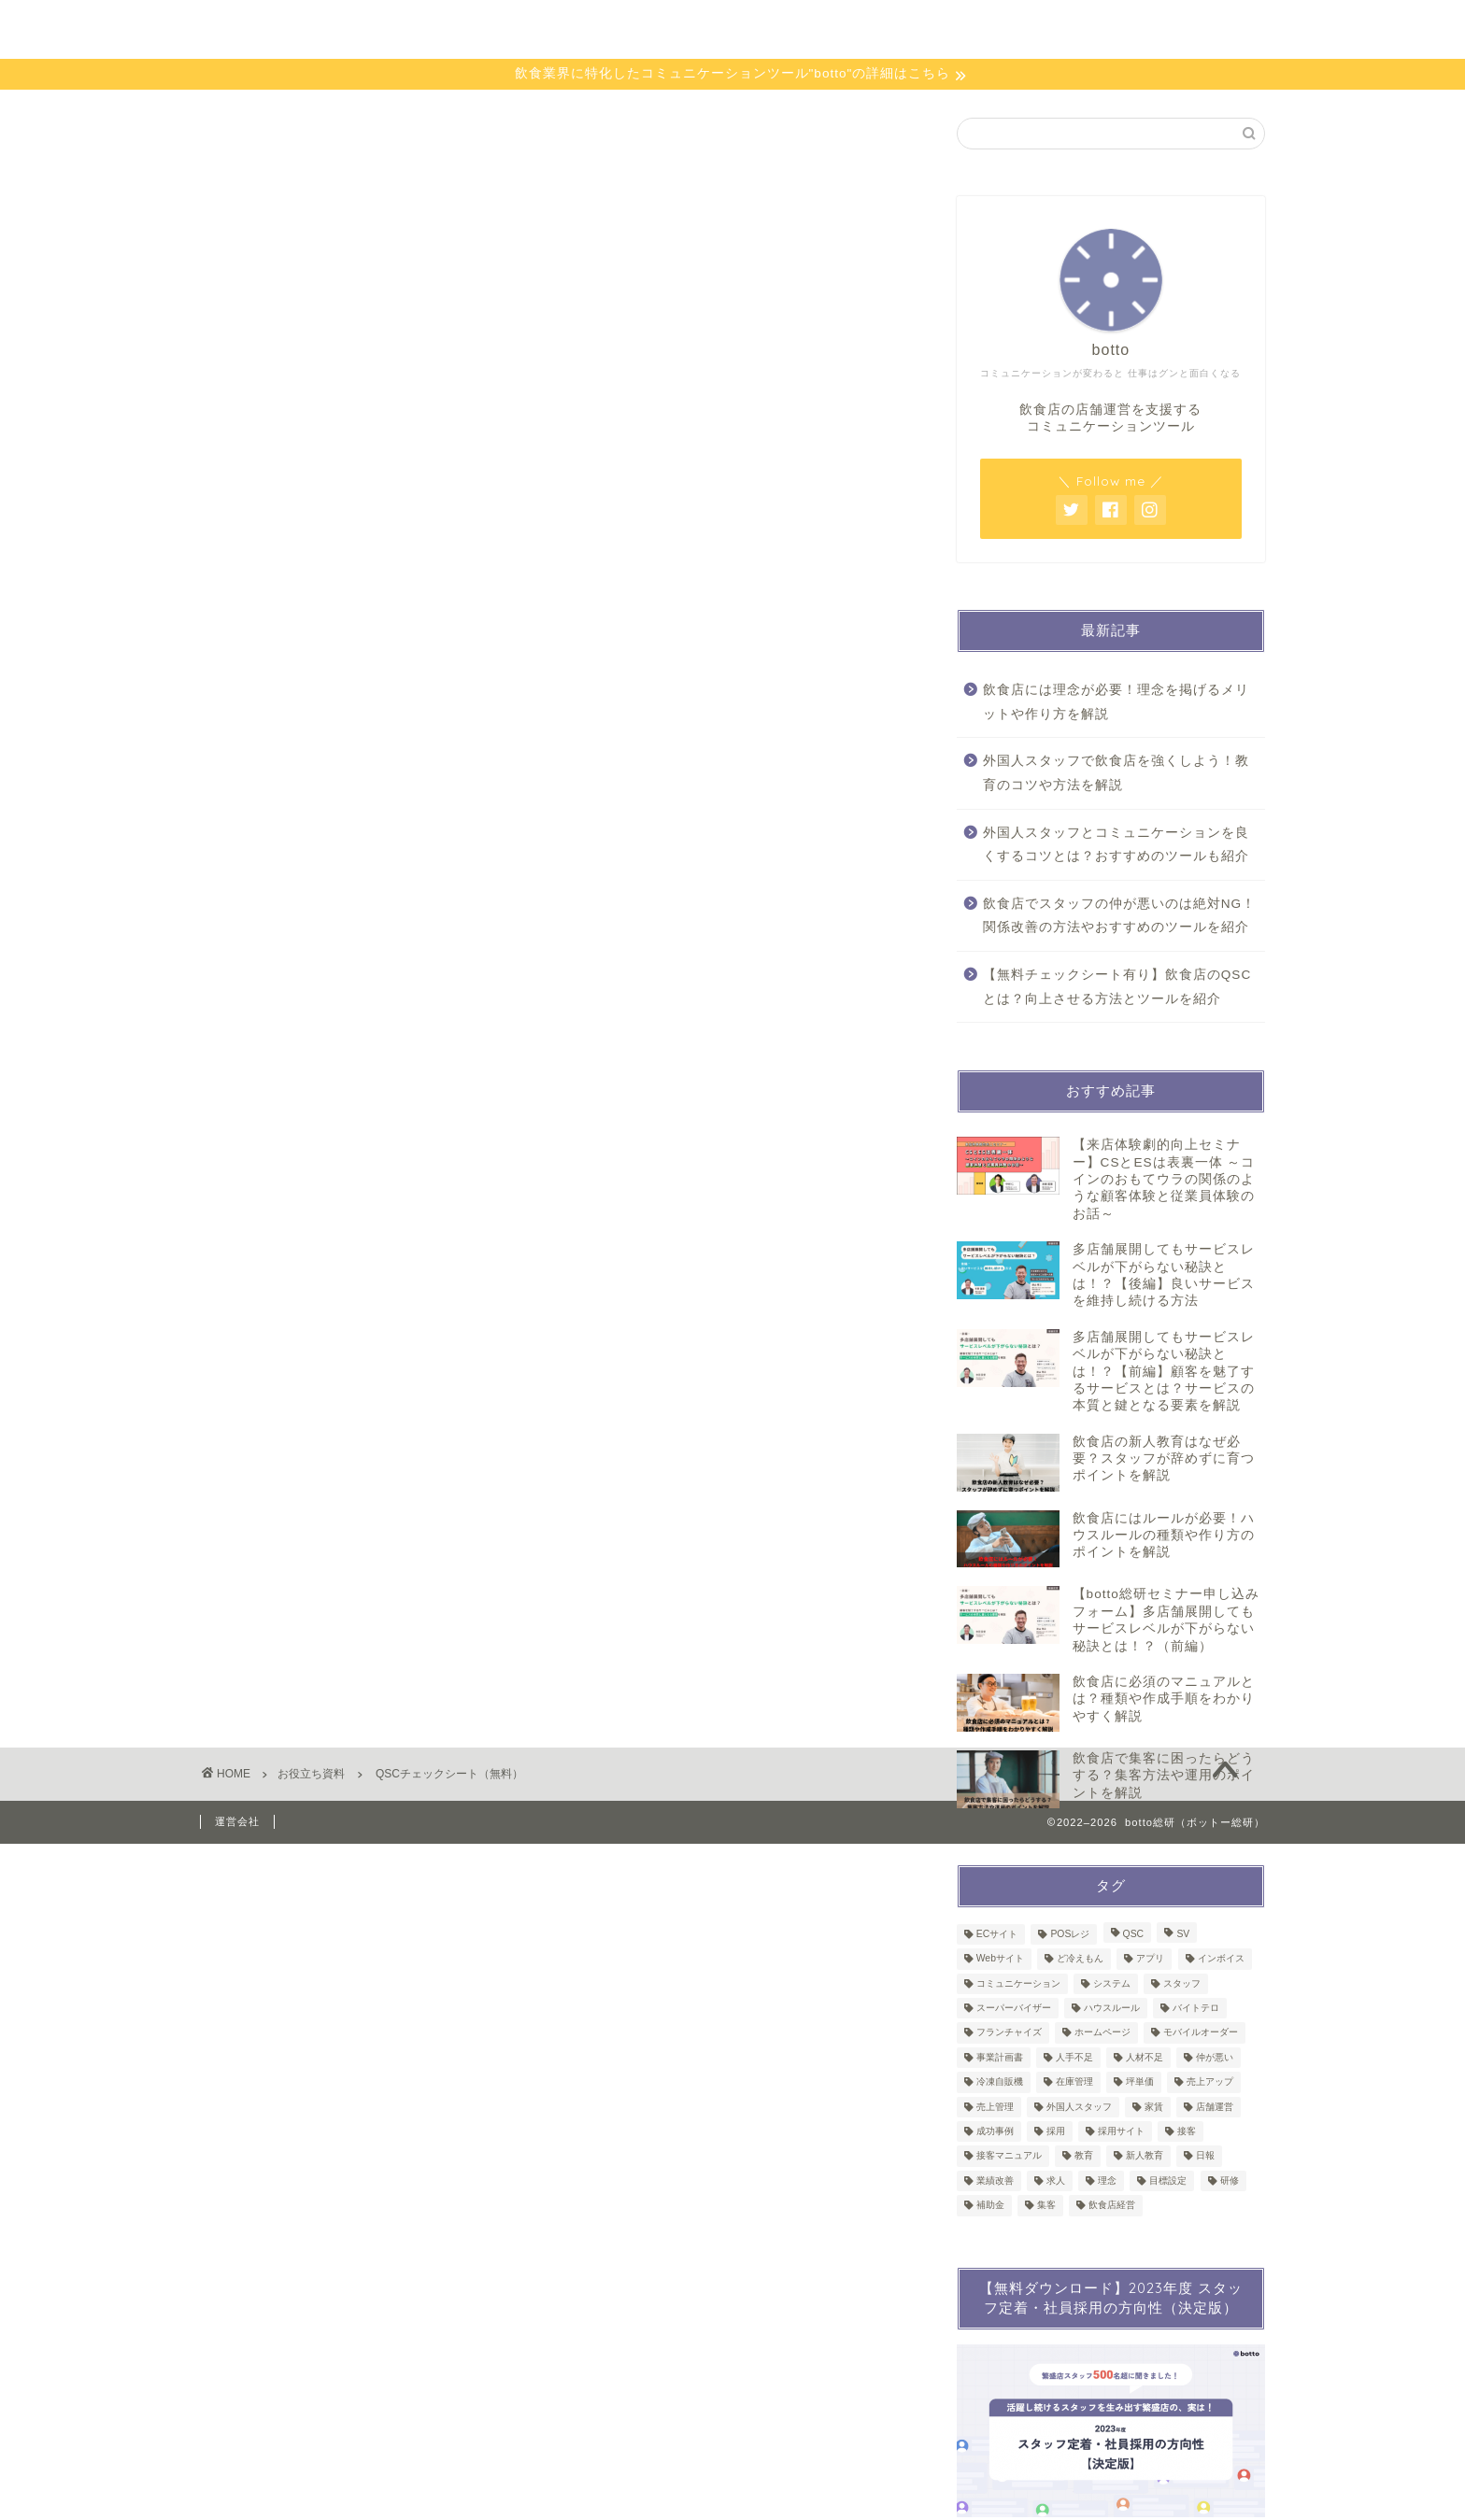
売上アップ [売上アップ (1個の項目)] (1210, 2082)
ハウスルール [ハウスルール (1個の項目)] (1112, 2008)
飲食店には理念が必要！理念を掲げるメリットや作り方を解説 (1116, 702)
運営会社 (237, 1821)
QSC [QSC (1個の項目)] (1134, 1934)
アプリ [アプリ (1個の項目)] (1150, 1959)
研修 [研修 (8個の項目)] (1229, 2180)
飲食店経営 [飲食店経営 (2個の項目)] (1111, 2206)
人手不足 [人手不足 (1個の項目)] (1074, 2057)
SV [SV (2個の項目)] (1182, 1934)
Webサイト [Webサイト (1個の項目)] (1000, 1959)
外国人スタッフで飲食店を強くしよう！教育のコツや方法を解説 (1116, 773)
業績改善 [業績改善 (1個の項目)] (995, 2180)
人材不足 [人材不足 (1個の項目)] (1144, 2057)
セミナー (737, 29)
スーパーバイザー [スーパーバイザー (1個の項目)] (1013, 2008)
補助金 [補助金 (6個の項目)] (990, 2206)
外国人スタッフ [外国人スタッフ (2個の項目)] (1079, 2107)
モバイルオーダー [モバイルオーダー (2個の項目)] (1200, 2033)
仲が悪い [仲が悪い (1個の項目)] (1214, 2057)
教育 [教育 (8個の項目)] (1083, 2156)
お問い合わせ (1096, 29)
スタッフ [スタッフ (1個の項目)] (1182, 1983)
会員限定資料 (976, 29)
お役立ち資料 (629, 29)
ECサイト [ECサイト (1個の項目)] (996, 1934)
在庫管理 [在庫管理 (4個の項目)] (1074, 2082)
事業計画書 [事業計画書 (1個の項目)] (999, 2057)
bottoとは (519, 29)
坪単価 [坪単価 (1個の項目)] (1140, 2082)
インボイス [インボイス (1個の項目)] (1221, 1959)
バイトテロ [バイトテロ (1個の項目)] (1196, 2008)
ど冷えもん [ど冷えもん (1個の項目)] (1080, 1959)
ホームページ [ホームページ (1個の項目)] (1102, 2033)
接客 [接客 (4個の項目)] (1186, 2131)
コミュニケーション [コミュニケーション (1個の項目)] (1018, 1983)
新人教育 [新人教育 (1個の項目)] (1144, 2156)
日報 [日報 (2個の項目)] (1205, 2156)
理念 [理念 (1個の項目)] (1107, 2180)
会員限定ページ (850, 29)
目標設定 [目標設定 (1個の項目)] (1168, 2180)
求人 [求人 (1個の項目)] (1055, 2180)
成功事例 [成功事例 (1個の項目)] (995, 2131)
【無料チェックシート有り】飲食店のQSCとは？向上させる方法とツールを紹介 (1117, 987)
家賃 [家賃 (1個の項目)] (1154, 2107)
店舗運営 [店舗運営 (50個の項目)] (1214, 2107)
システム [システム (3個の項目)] (1112, 1983)
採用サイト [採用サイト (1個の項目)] (1121, 2131)
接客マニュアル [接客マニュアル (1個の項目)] (1009, 2156)
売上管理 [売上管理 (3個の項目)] (995, 2107)
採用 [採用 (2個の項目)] (1055, 2131)
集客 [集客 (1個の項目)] (1046, 2206)
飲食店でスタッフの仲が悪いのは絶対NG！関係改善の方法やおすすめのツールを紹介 (1119, 916)
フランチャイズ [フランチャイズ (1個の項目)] (1009, 2033)
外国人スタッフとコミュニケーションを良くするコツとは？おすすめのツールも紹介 (1116, 845)
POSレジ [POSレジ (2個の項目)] (1069, 1934)
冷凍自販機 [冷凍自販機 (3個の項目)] (999, 2082)
